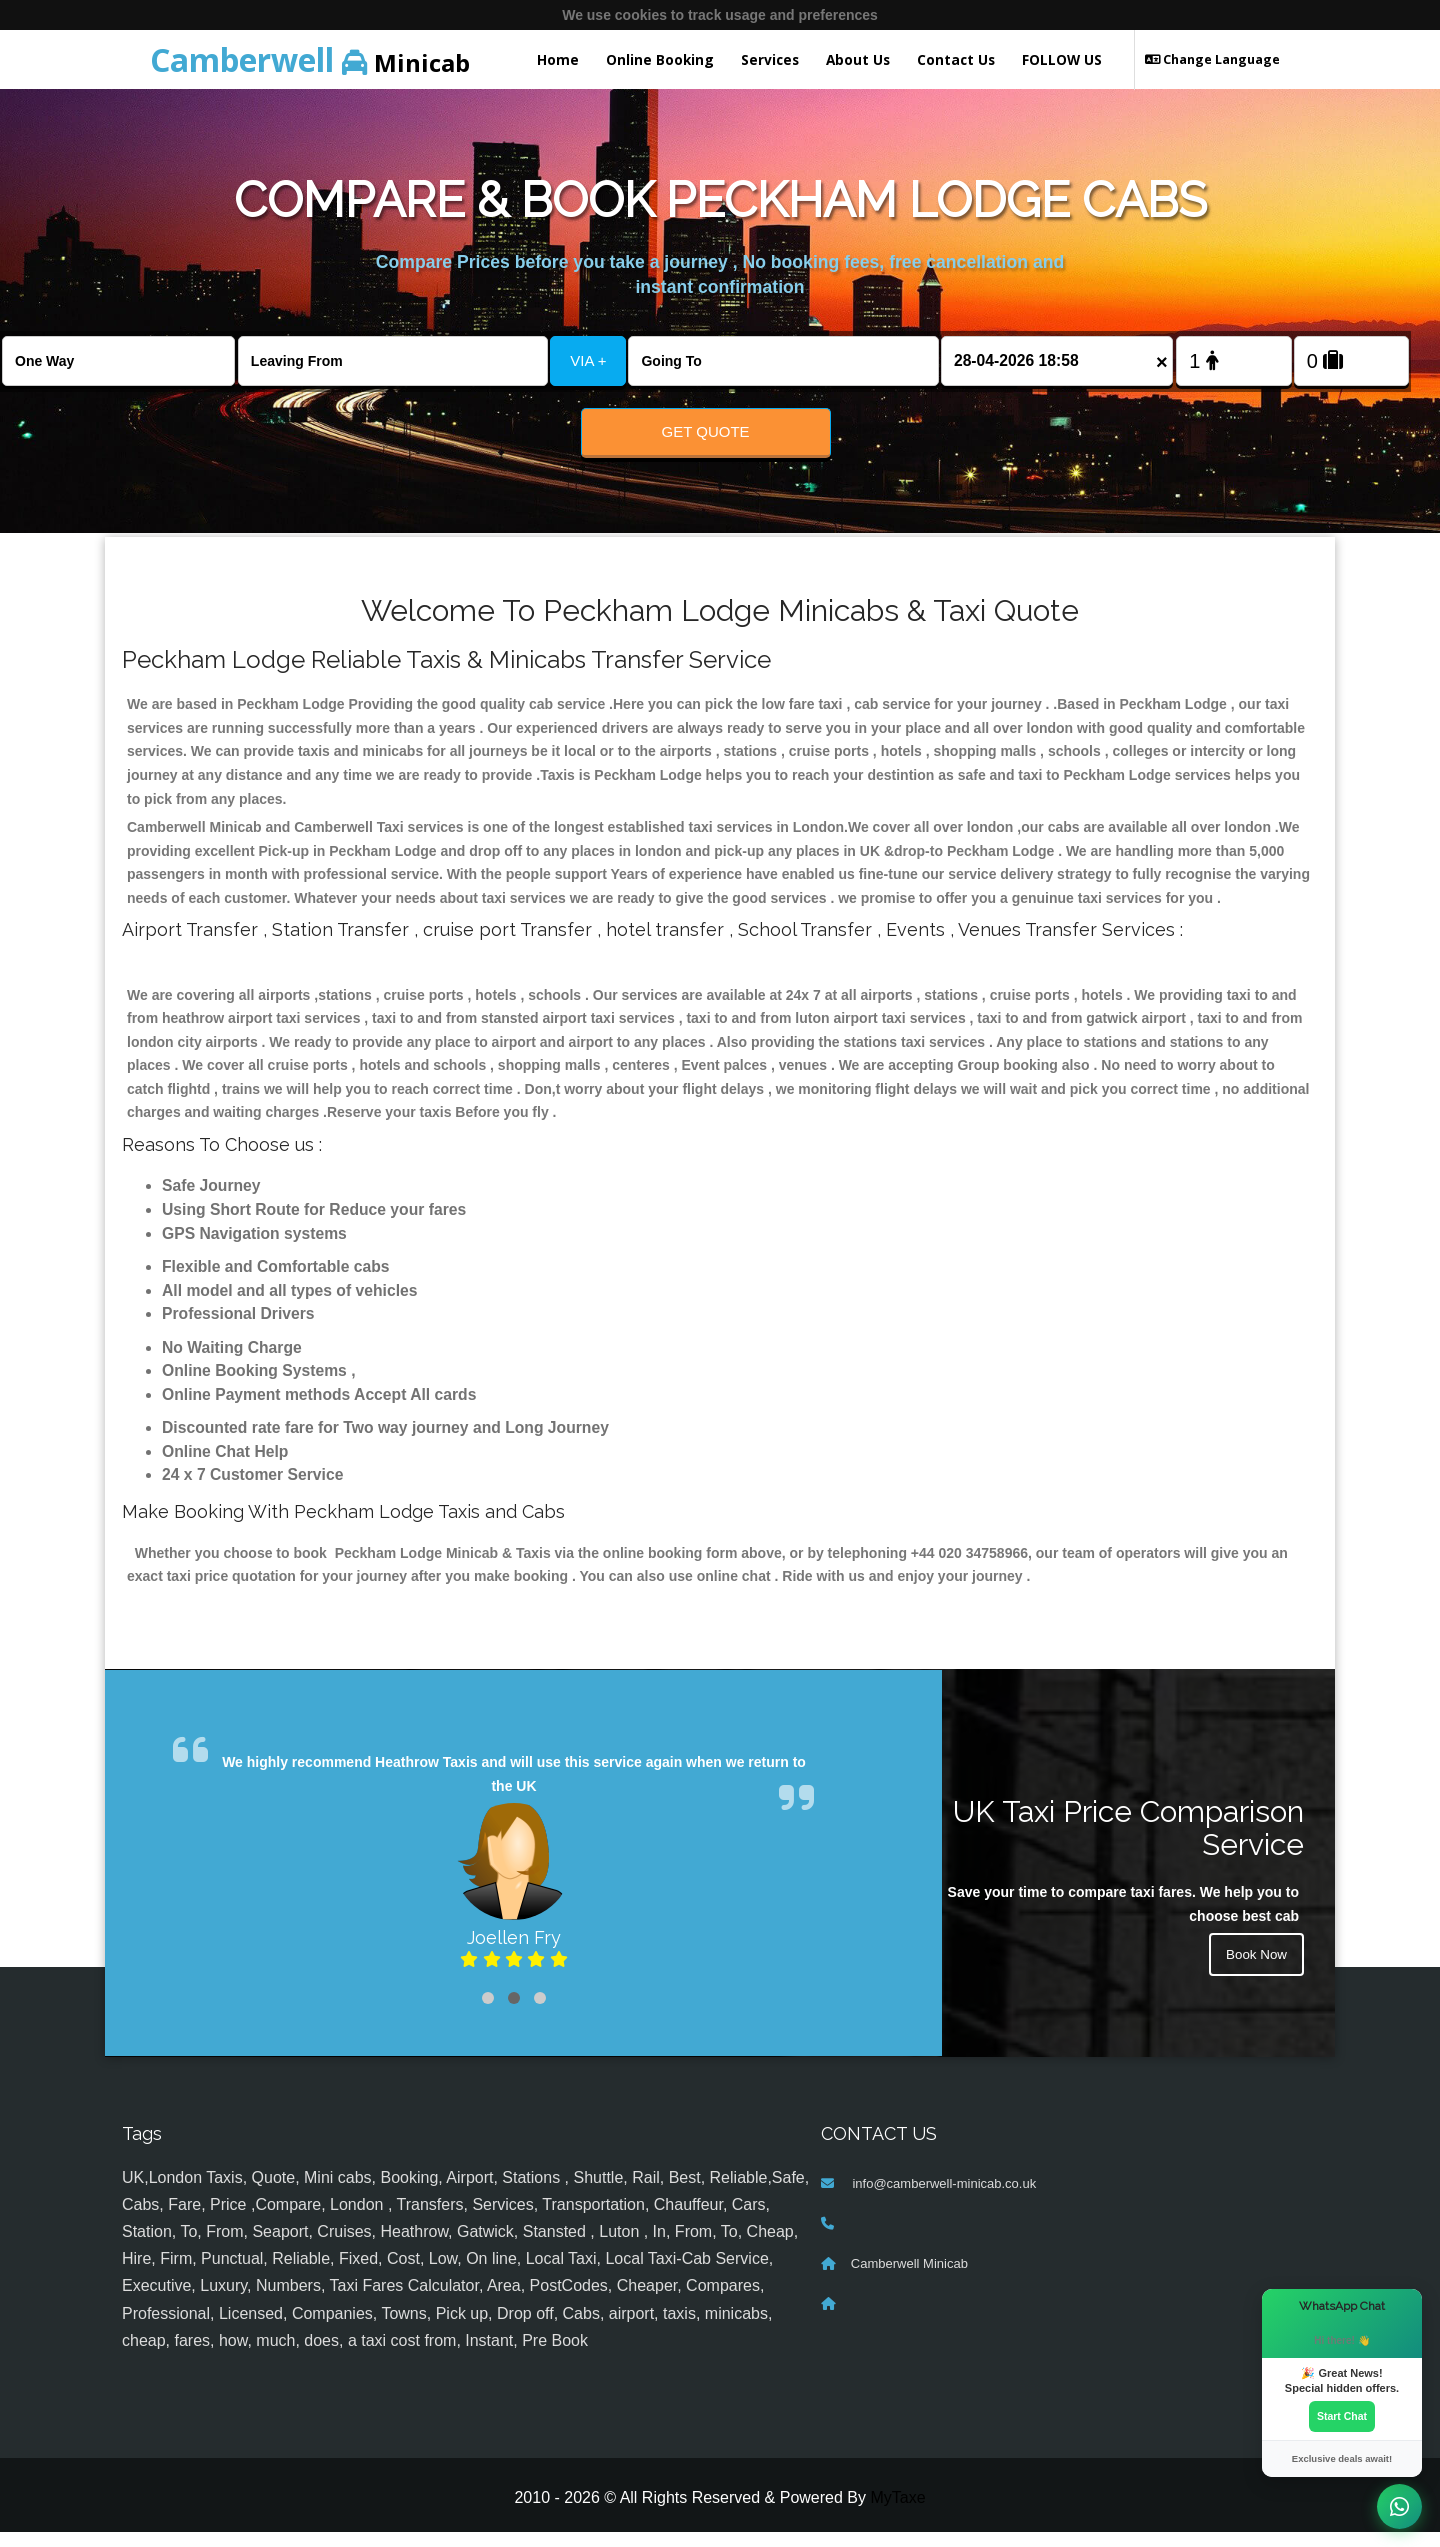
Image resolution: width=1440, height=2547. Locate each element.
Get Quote (706, 431)
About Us (858, 59)
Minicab (310, 59)
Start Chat (1342, 2416)
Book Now (1255, 1971)
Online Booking (660, 59)
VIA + (588, 360)
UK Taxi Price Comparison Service (1128, 1843)
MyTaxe (897, 2512)
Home (558, 59)
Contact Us (956, 59)
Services (770, 59)
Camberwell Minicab (909, 2278)
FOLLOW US (1062, 59)
